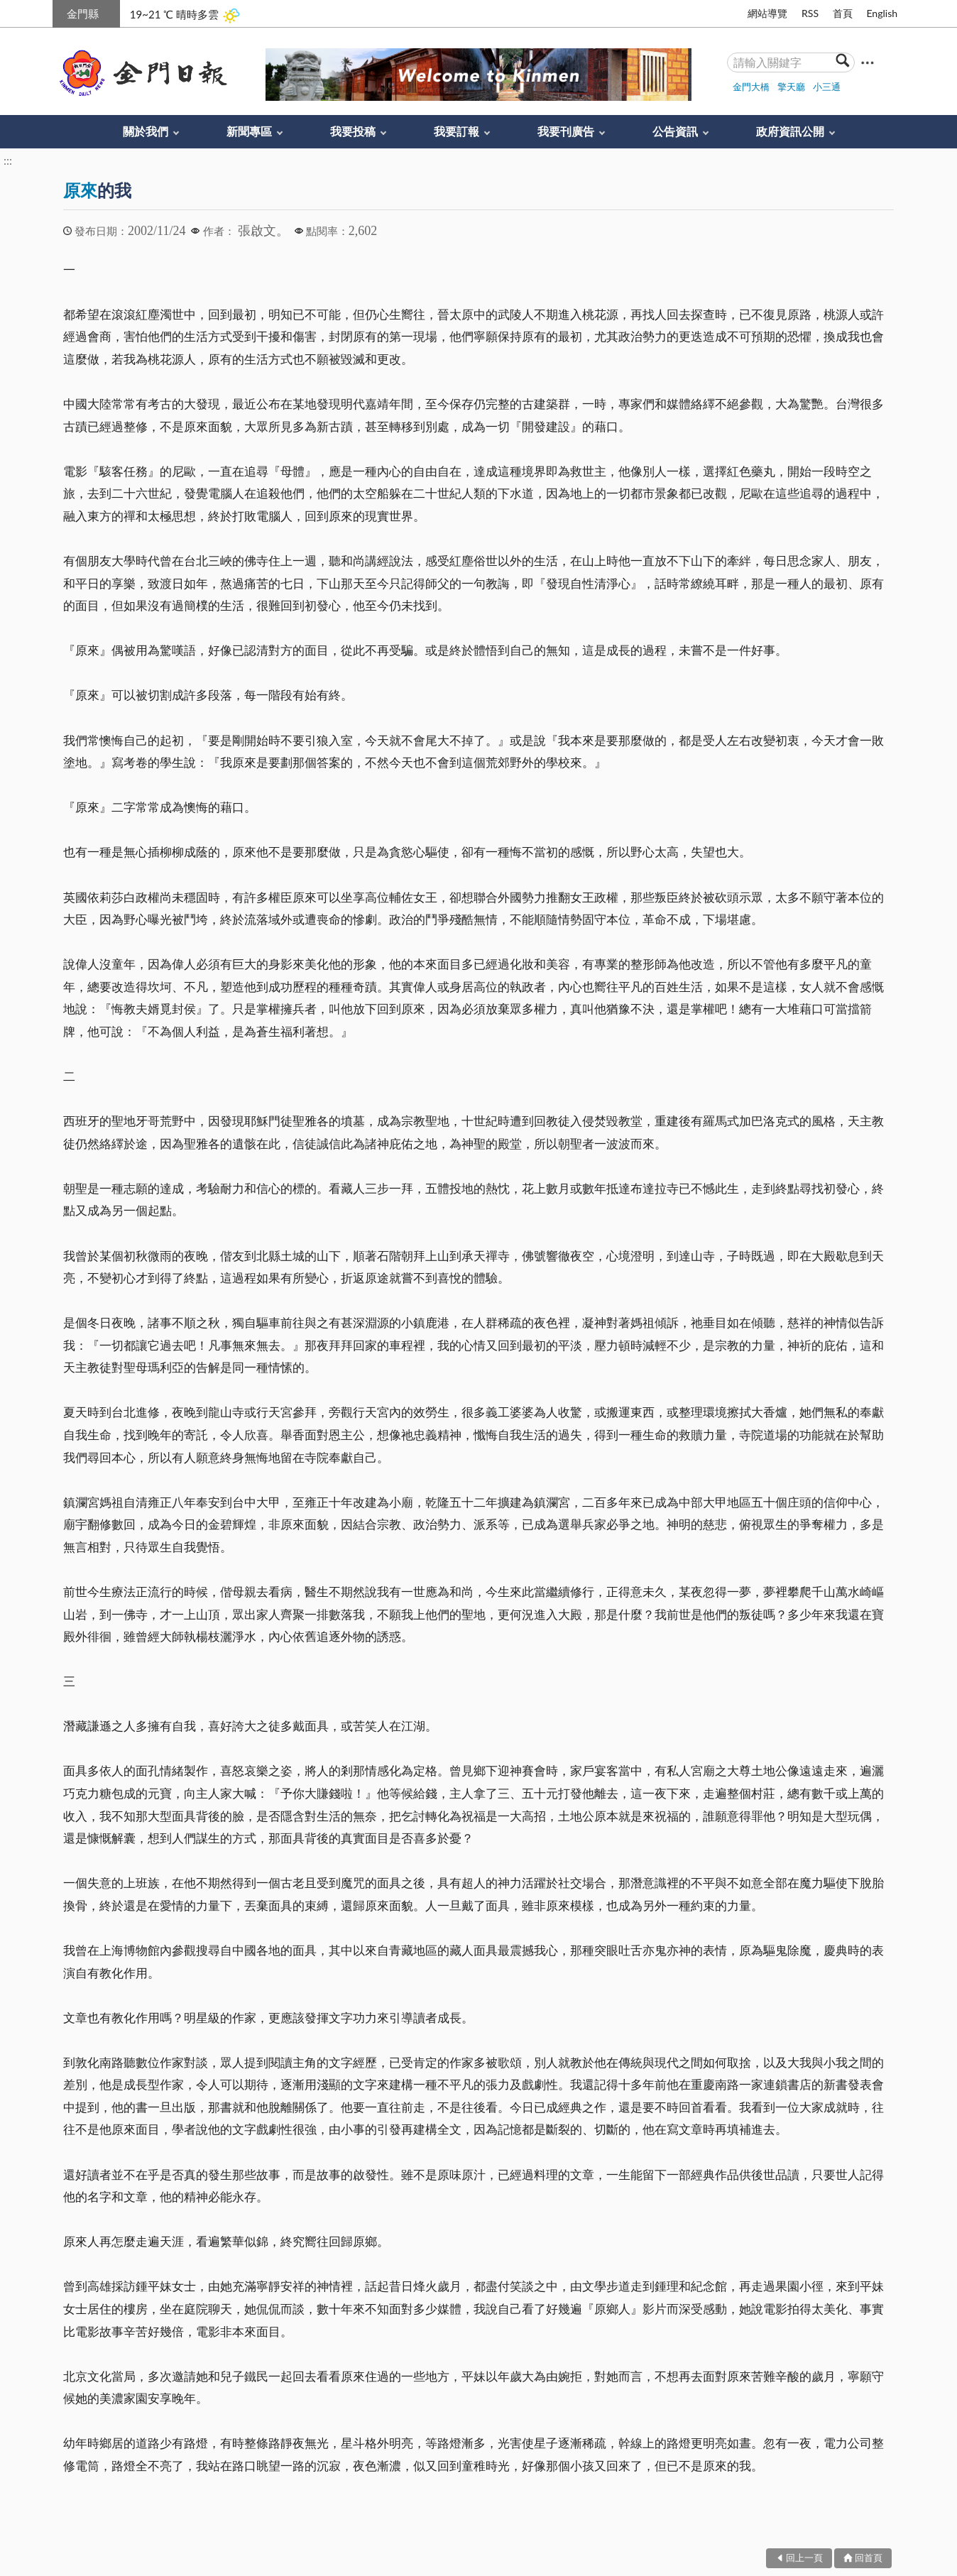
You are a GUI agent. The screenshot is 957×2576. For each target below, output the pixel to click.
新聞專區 (249, 131)
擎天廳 (791, 86)
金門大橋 (751, 86)
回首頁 (868, 2557)
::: (60, 11)
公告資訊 (675, 131)
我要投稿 (353, 131)
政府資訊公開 (790, 131)
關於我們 (145, 131)
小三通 (827, 86)
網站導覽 (767, 13)
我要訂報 (456, 131)
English (881, 13)
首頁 (843, 13)
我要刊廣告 (565, 131)
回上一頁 (804, 2557)
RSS (810, 13)
